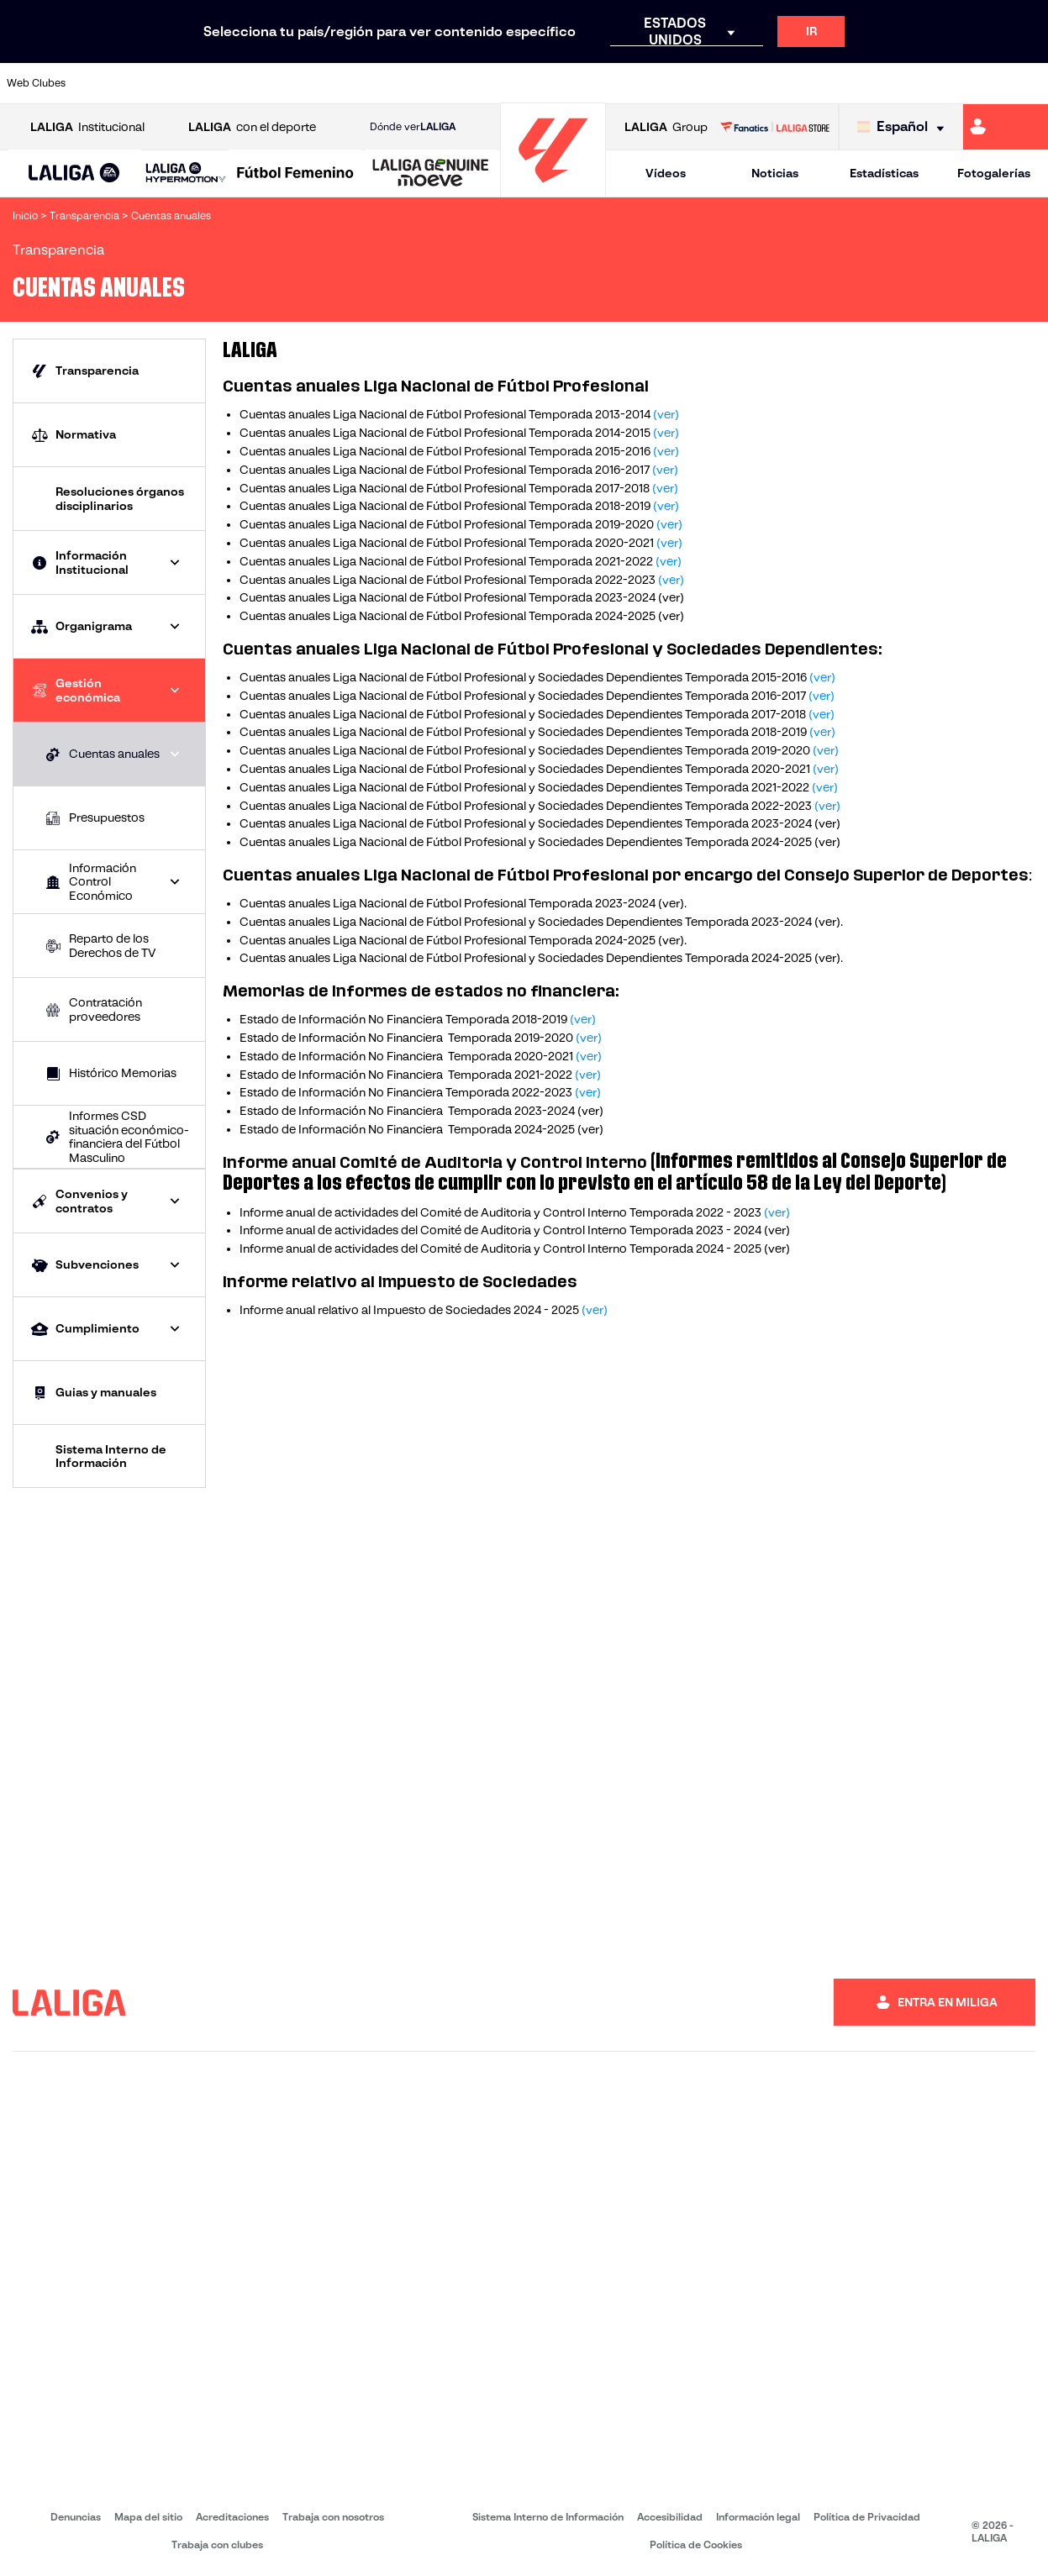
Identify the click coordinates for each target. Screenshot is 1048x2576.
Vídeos (665, 173)
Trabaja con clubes (217, 2544)
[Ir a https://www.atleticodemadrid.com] (150, 83)
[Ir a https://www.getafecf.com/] (394, 83)
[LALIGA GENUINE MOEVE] (430, 174)
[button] (74, 173)
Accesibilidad (670, 2516)
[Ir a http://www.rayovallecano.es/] (540, 83)
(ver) (666, 414)
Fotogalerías (993, 173)
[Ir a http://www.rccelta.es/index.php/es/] (590, 83)
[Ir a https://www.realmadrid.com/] (785, 83)
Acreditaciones (232, 2516)
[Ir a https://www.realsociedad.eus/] (882, 83)
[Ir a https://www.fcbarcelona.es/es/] (345, 83)
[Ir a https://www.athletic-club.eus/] (101, 83)
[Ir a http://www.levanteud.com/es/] (491, 83)
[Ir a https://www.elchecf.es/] (296, 83)
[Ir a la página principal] (553, 189)
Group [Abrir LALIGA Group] (666, 127)
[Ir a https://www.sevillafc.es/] (931, 83)
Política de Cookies (696, 2544)
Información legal (758, 2516)
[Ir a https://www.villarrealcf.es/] (1028, 83)
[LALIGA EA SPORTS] (74, 174)
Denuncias (75, 2516)
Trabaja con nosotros (333, 2516)
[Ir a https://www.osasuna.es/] (199, 83)
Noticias (774, 173)
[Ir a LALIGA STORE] (774, 127)
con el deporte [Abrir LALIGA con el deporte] (252, 127)
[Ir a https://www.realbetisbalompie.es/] (736, 83)
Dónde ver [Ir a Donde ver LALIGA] (413, 127)
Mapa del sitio (148, 2516)
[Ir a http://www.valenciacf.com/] (980, 83)
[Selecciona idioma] (905, 127)
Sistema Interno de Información (548, 2516)
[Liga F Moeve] (295, 174)
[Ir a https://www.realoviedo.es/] (833, 83)
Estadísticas (884, 173)
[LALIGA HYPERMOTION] (185, 173)
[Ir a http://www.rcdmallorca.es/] (687, 83)
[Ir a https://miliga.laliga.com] (1005, 127)
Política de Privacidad (867, 2516)
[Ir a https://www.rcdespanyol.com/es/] (638, 83)
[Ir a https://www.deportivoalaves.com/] (248, 83)
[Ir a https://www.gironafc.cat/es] (443, 83)
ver (671, 903)
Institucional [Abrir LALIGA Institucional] (87, 127)
